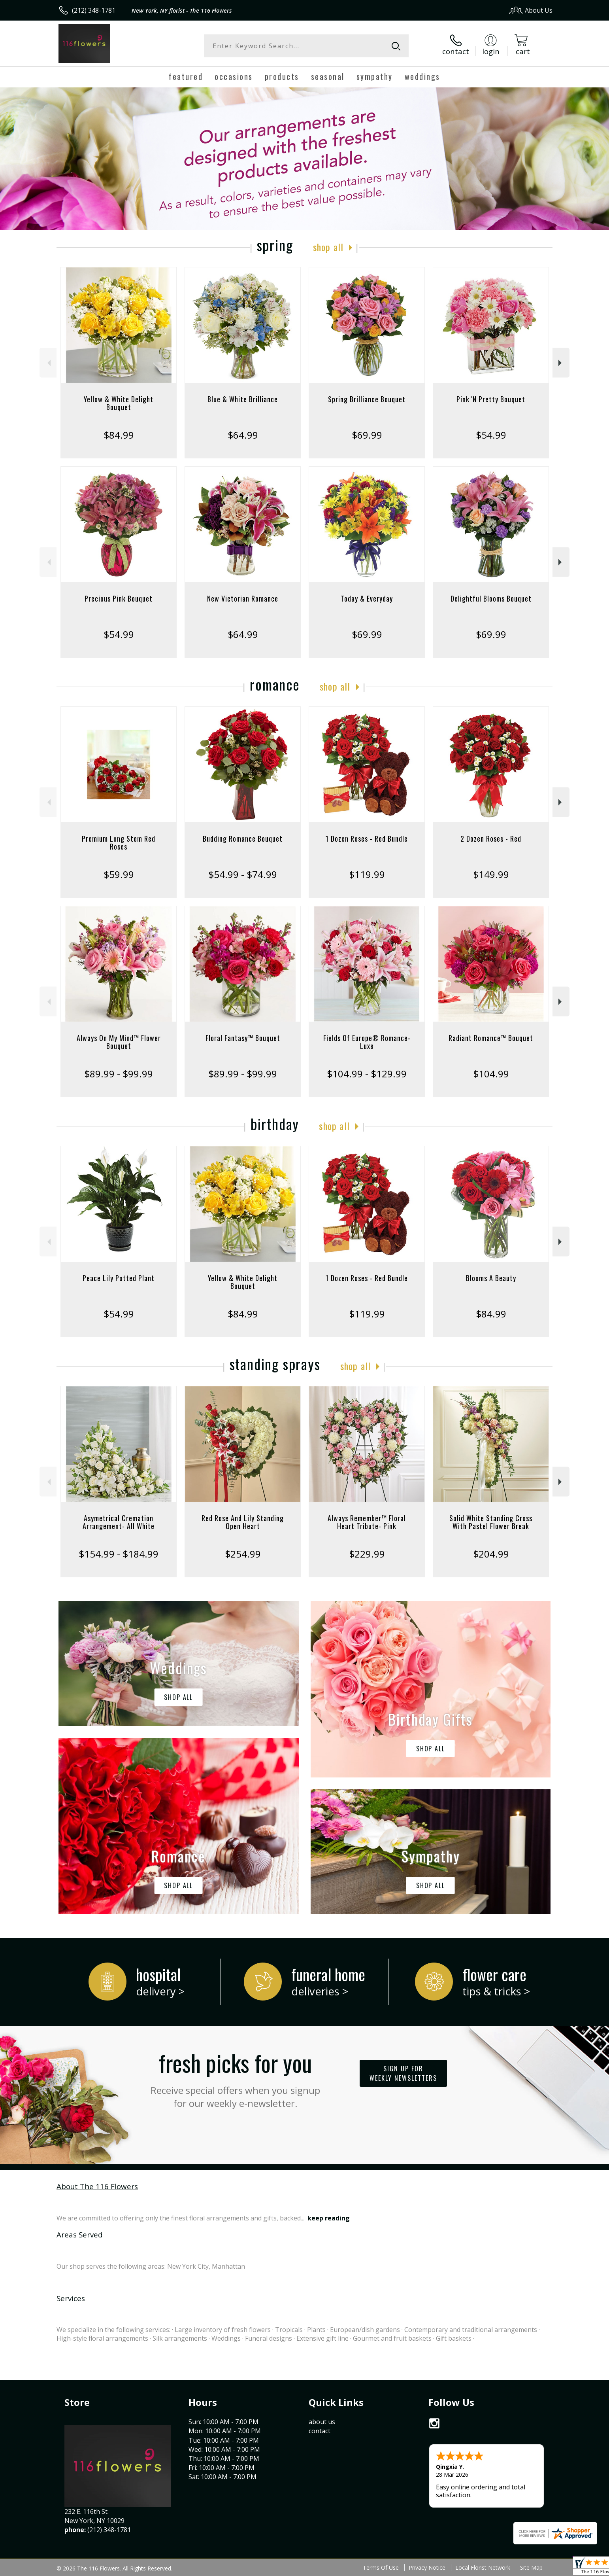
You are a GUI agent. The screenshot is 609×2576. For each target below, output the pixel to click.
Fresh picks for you (235, 2078)
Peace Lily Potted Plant (119, 1278)
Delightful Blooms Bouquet (491, 598)
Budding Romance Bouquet (243, 838)
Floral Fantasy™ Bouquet (243, 1038)
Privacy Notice (427, 2567)
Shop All (328, 247)
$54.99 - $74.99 (242, 874)
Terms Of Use (381, 2567)
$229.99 (367, 1553)
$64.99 (243, 434)
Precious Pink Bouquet (119, 598)
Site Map (531, 2567)
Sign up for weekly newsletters (403, 2073)
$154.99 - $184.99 (118, 1553)
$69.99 (367, 434)
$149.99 (491, 874)
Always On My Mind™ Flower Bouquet (119, 1042)
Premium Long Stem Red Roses (118, 842)
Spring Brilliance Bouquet (366, 399)
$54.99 (491, 434)
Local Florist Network (482, 2567)
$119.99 (367, 874)
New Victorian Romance (242, 598)
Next (560, 363)
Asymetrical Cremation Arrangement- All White (119, 1522)
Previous (48, 363)
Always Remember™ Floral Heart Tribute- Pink (367, 1522)
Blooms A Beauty (491, 1278)
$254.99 (243, 1553)
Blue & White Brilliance (242, 399)
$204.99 (491, 1553)
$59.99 (119, 874)
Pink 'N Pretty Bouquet (490, 399)
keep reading (328, 2218)
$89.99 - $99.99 (118, 1073)
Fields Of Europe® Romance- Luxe (367, 1042)
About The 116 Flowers (97, 2186)
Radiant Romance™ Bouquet (491, 1038)
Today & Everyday (367, 598)
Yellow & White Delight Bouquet (118, 403)
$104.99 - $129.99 (367, 1073)
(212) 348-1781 (93, 10)
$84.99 (119, 434)
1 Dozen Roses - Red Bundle (367, 838)
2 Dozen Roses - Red (490, 838)
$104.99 (491, 1073)
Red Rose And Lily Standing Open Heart (243, 1522)
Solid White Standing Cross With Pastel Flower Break (490, 1522)
